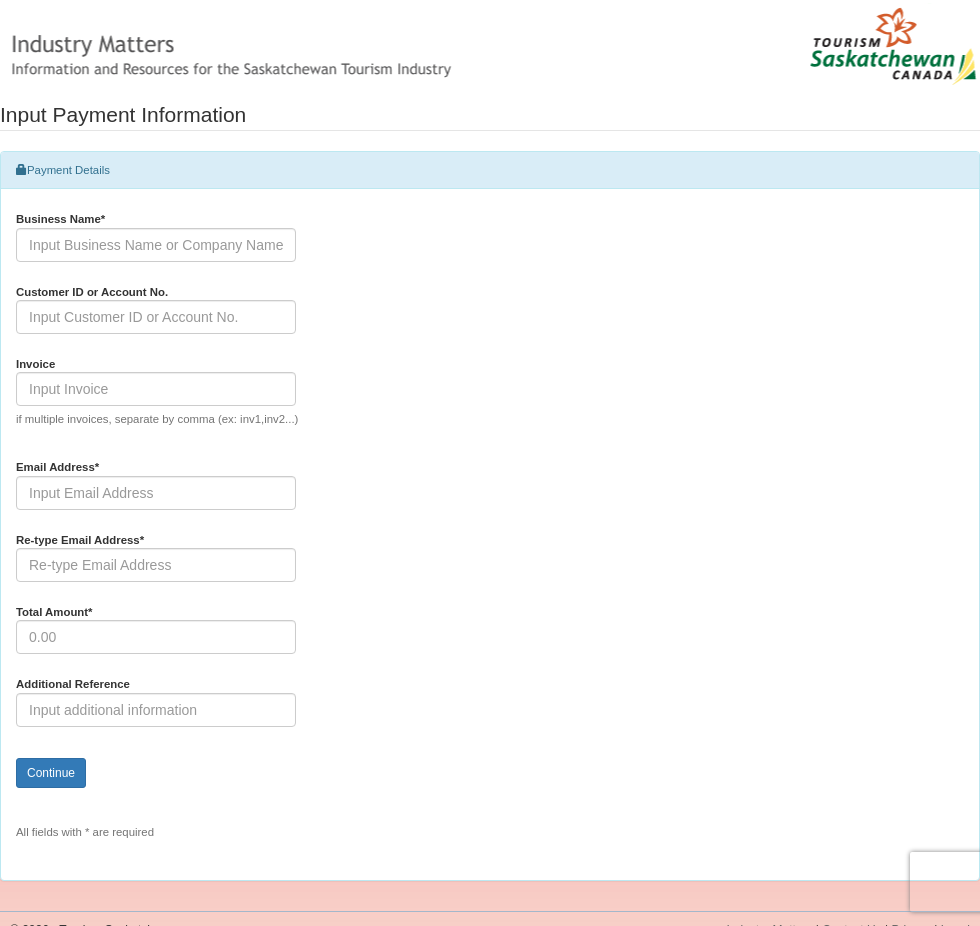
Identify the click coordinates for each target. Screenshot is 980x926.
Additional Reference (73, 684)
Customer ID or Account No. (92, 292)
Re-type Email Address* (80, 540)
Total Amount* (54, 612)
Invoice (35, 364)
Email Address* (57, 467)
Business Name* (60, 219)
